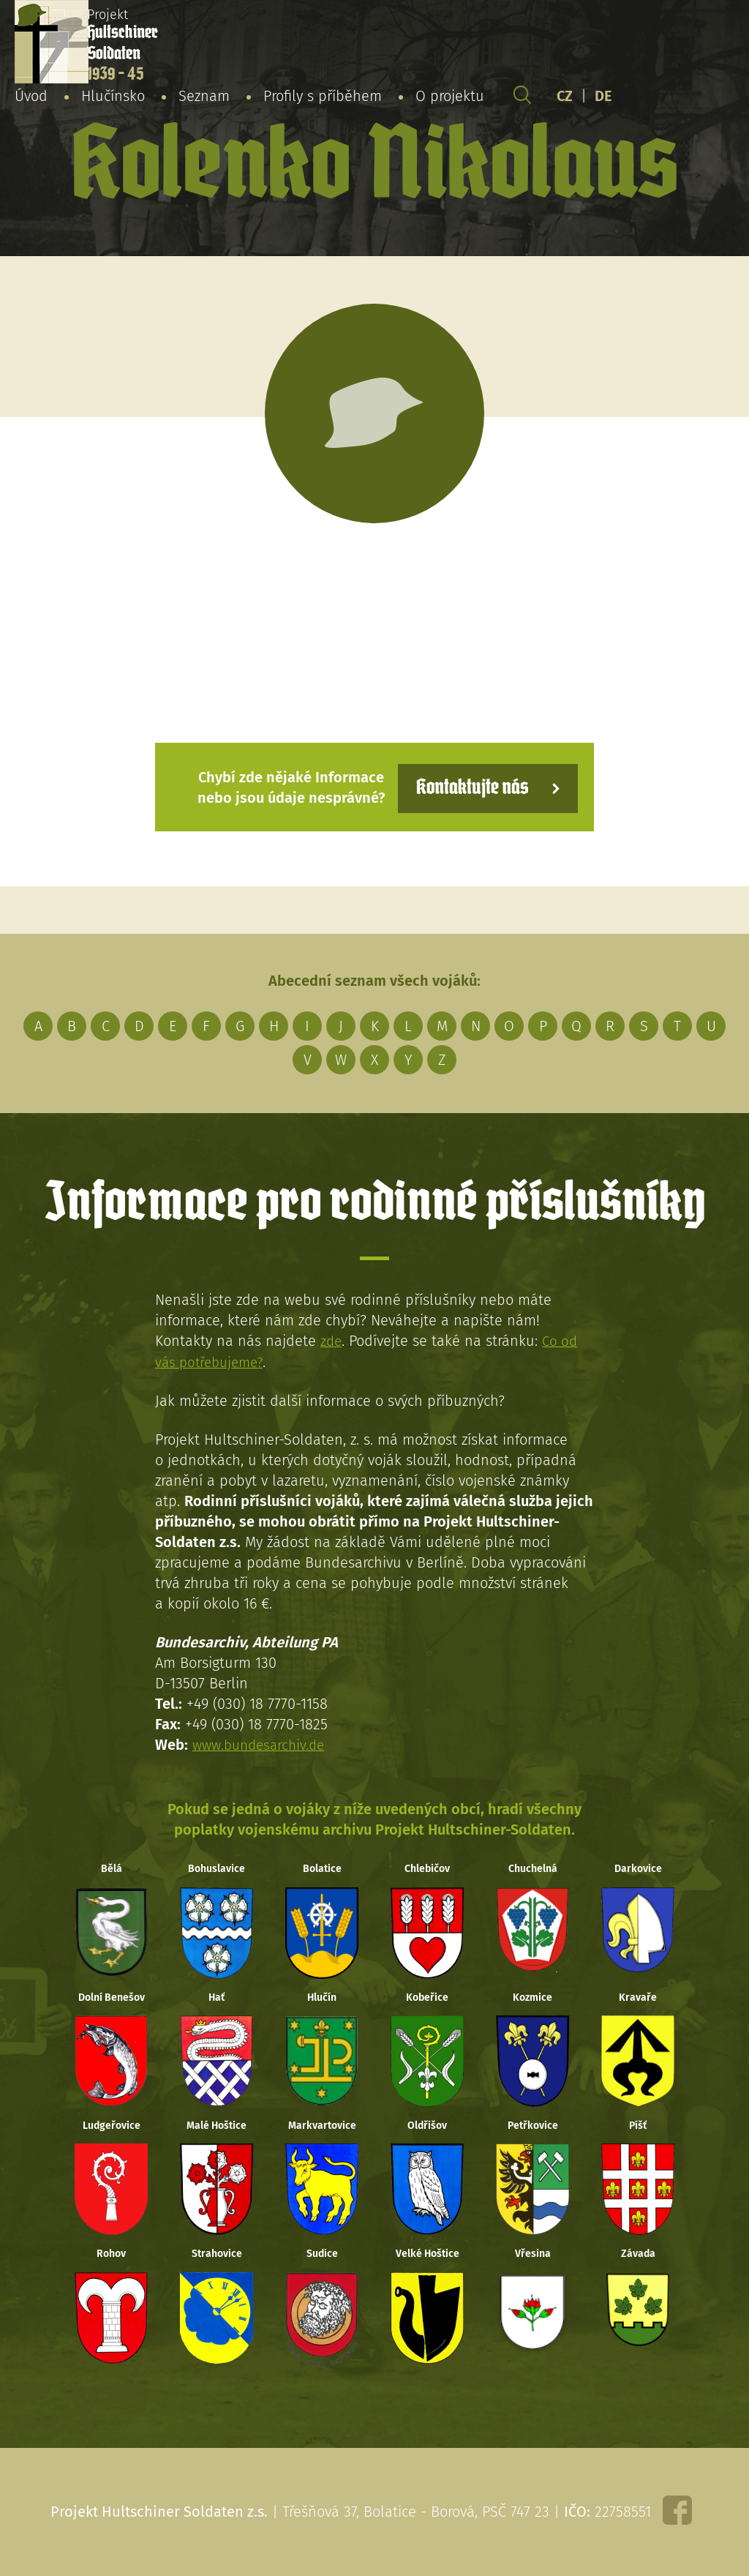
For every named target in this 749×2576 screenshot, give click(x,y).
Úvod (31, 98)
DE (603, 98)
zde (331, 1340)
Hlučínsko (113, 98)
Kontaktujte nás (465, 786)
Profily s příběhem (322, 98)
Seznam (204, 98)
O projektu (449, 98)
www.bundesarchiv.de (262, 1743)
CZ (565, 98)
